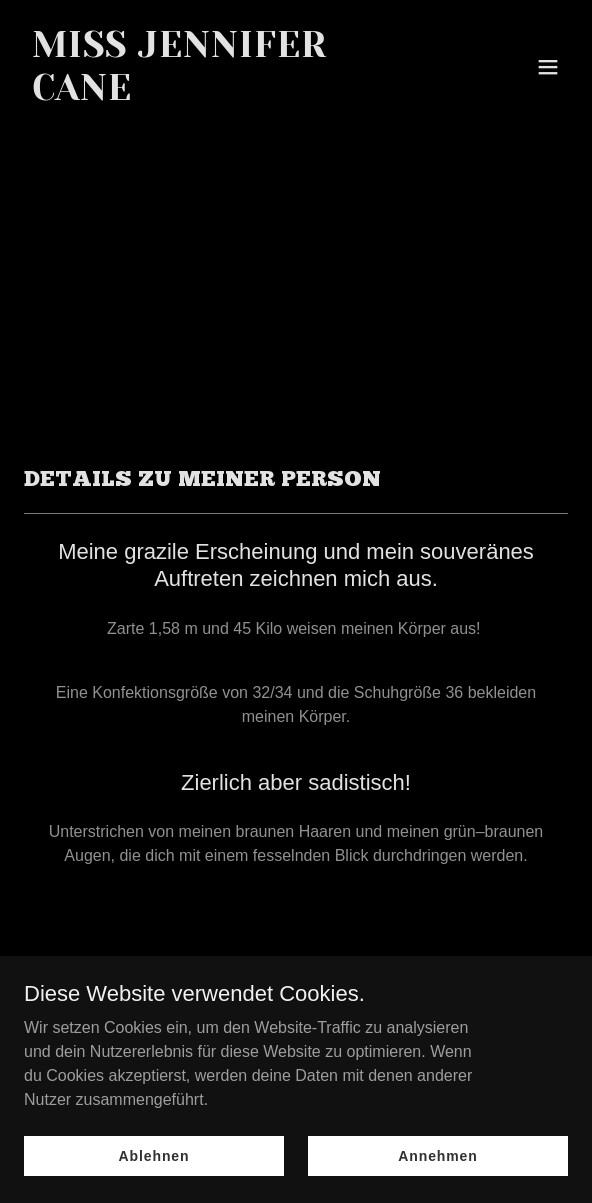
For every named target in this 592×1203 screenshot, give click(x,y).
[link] (214, 94)
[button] (548, 67)
